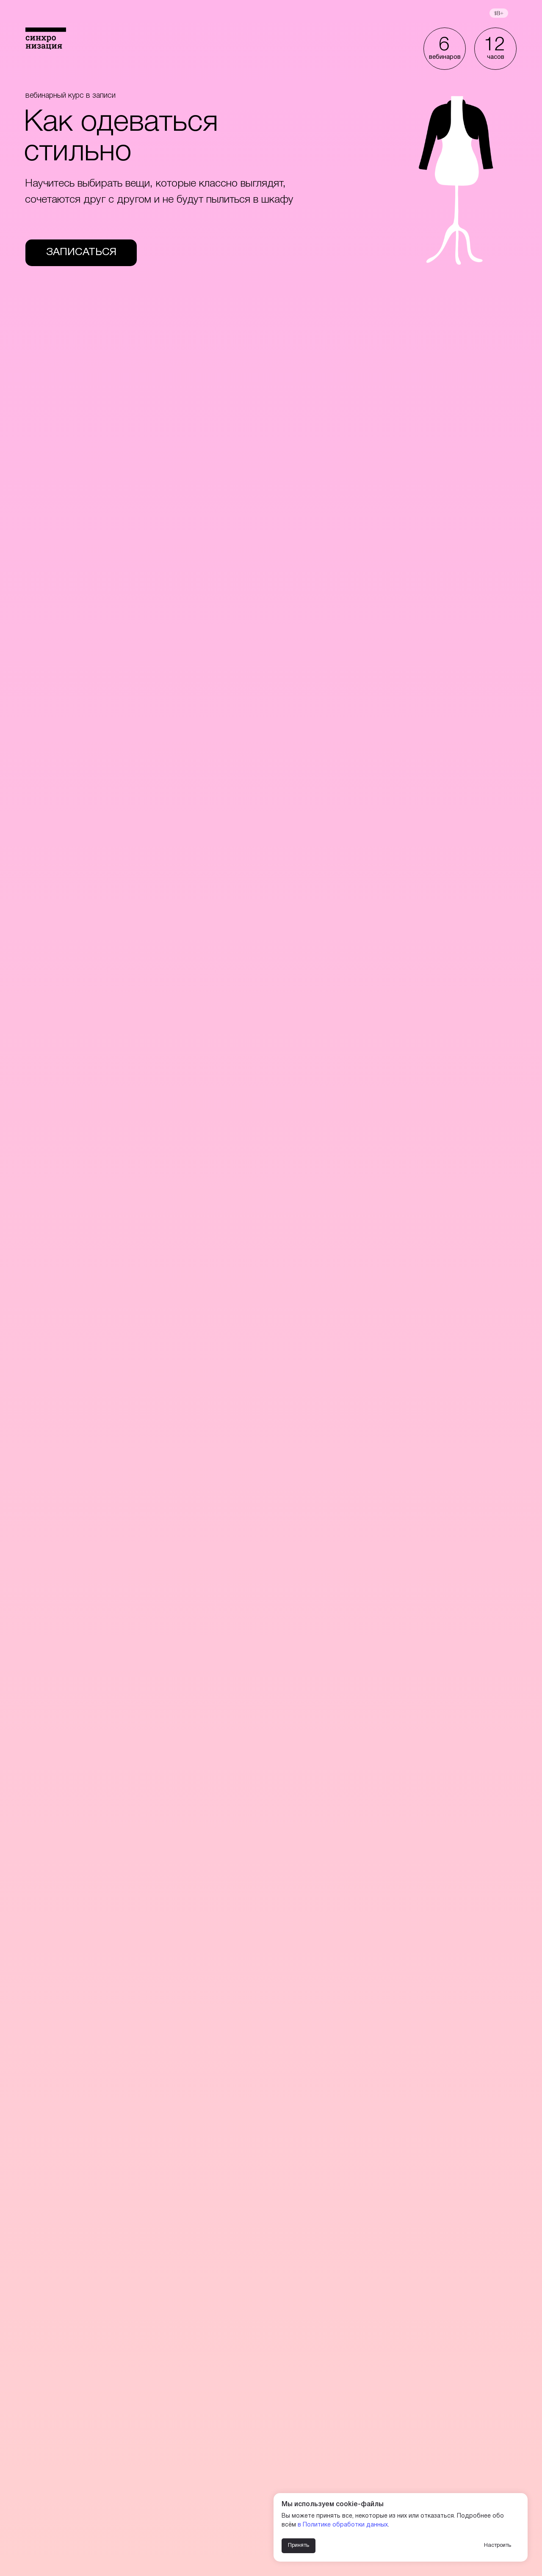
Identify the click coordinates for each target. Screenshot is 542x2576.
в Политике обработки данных (343, 2525)
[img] (45, 38)
